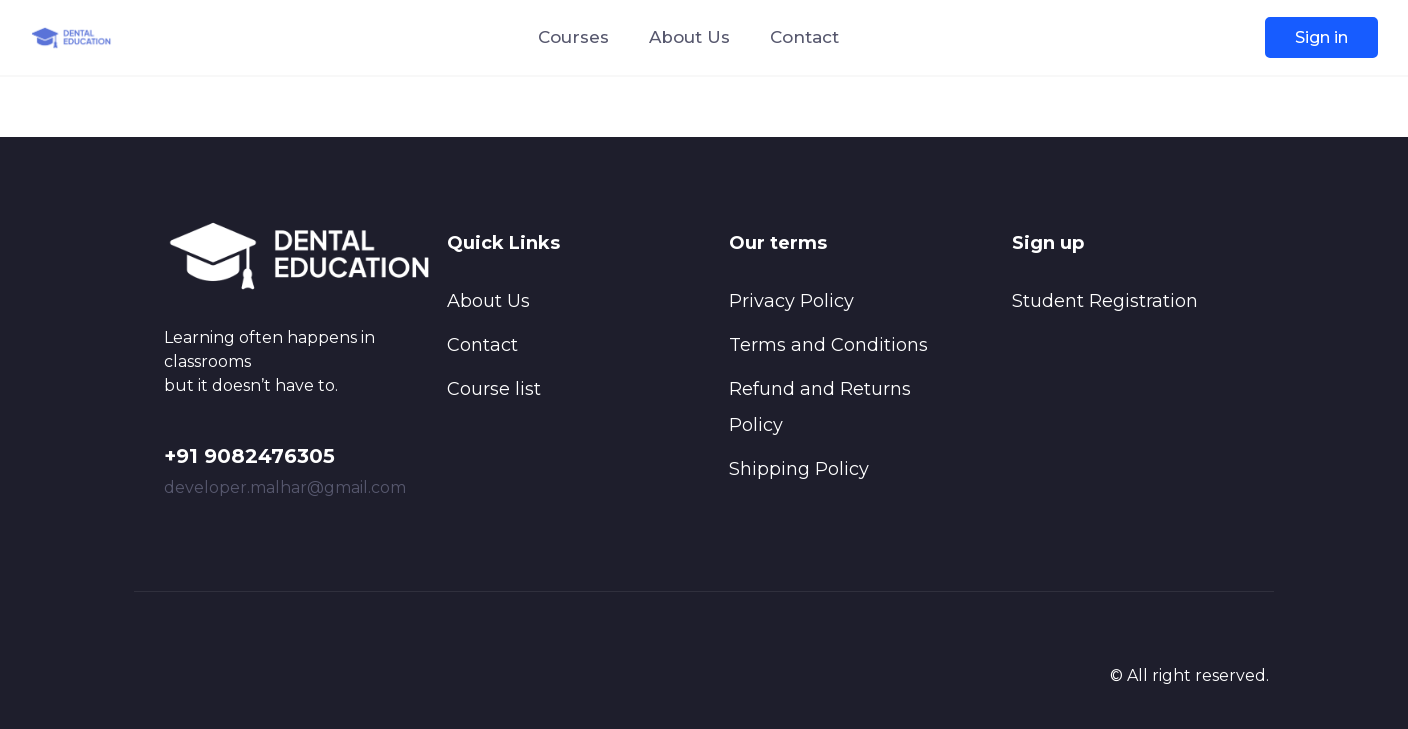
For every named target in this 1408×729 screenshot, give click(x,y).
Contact (804, 37)
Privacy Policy (791, 301)
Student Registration (1105, 301)
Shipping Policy (799, 469)
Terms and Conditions (828, 345)
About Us (689, 37)
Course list (494, 389)
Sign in (1321, 37)
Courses (573, 37)
